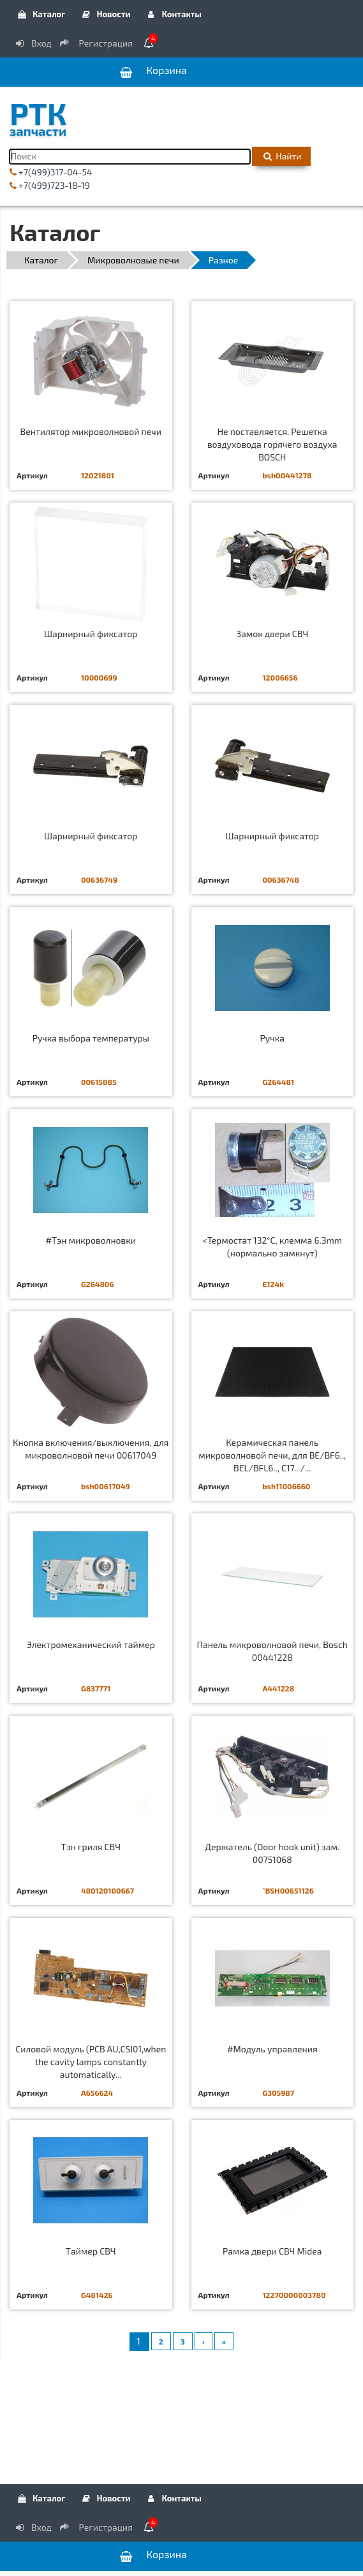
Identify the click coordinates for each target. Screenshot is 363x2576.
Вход (32, 43)
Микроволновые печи (133, 259)
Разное (224, 259)
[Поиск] (130, 156)
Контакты (173, 14)
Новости (105, 14)
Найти (281, 156)
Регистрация (97, 43)
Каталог (40, 14)
